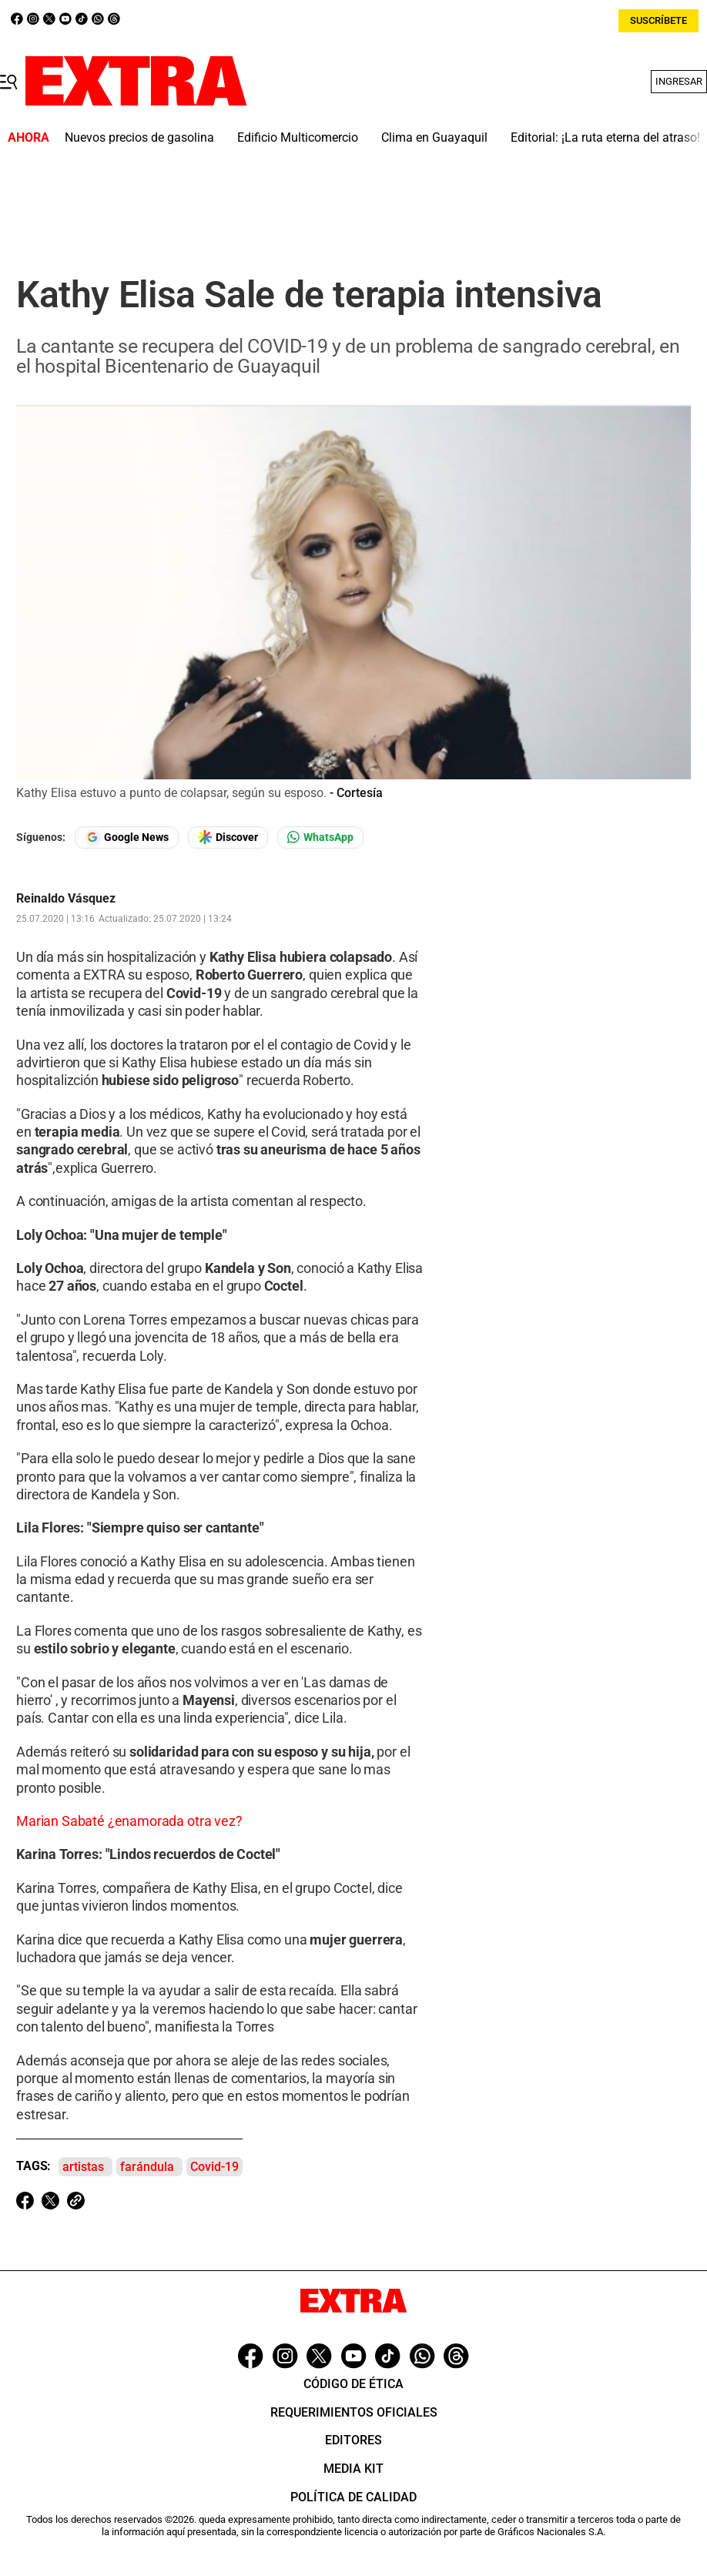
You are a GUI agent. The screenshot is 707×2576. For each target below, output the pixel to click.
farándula (147, 2166)
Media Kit (353, 2468)
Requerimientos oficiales (353, 2412)
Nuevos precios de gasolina (139, 137)
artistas (83, 2166)
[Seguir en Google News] (127, 837)
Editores (353, 2440)
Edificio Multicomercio (297, 137)
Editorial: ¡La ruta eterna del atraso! (605, 137)
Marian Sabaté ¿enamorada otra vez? (129, 1821)
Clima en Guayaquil (434, 137)
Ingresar (678, 81)
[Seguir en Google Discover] (228, 837)
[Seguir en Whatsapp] (320, 837)
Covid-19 (214, 2166)
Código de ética (353, 2384)
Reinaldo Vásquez (66, 899)
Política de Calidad (353, 2497)
